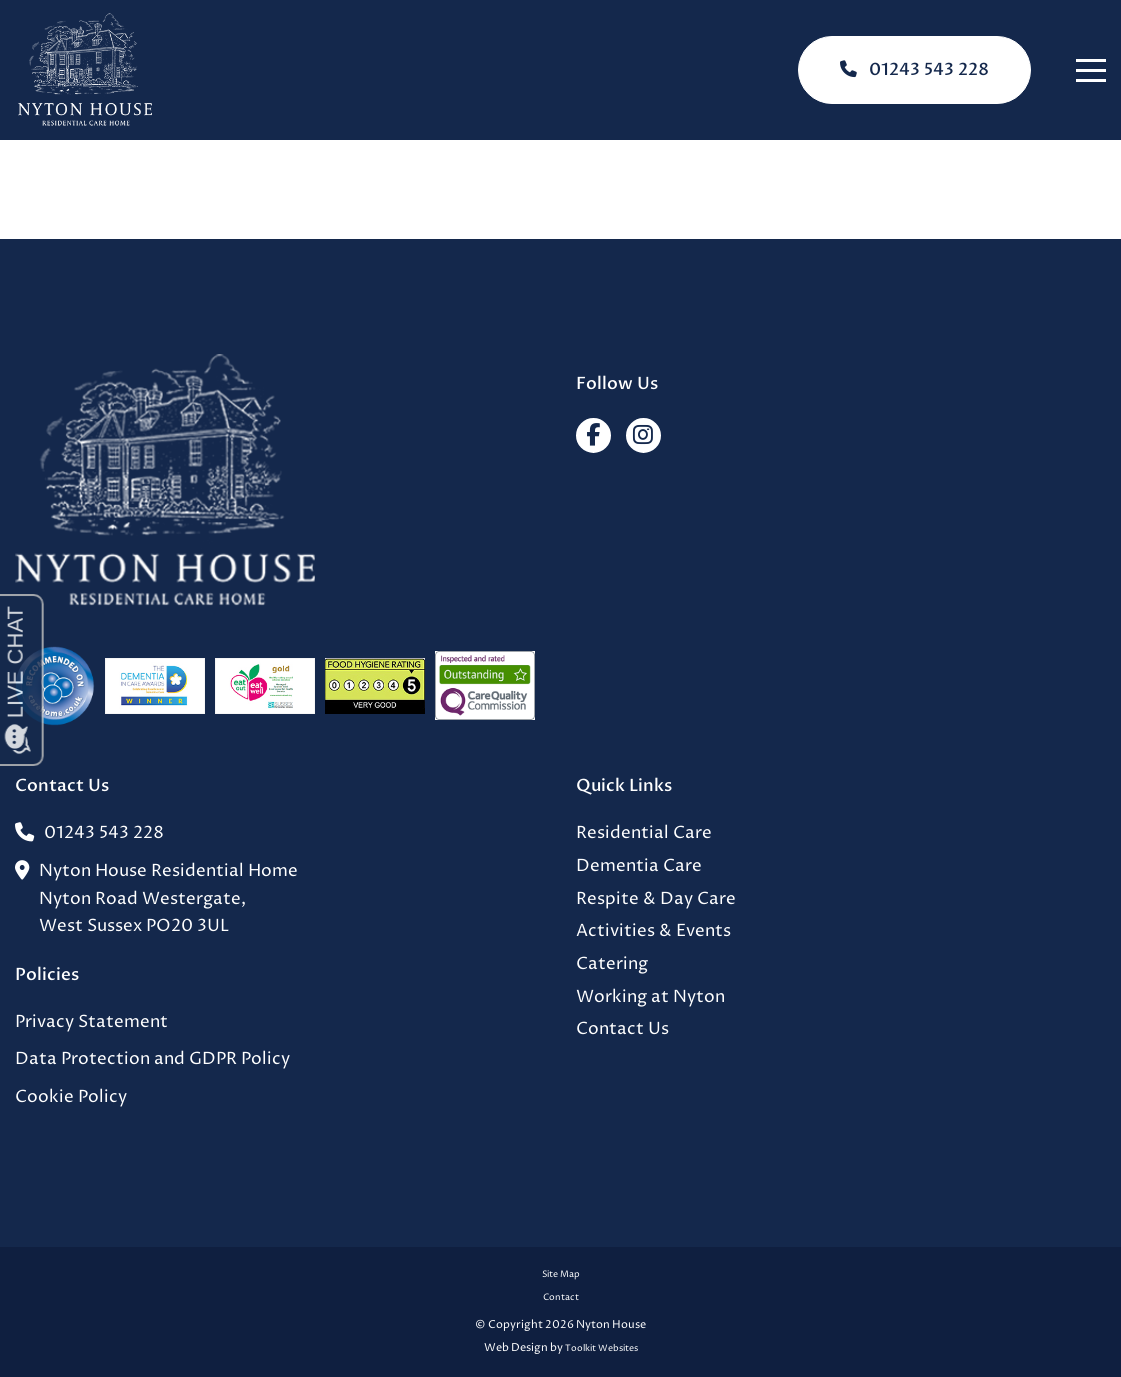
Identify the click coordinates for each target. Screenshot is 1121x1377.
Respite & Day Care (656, 899)
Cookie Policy (71, 1097)
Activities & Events (653, 931)
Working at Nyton (650, 997)
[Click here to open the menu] (1091, 70)
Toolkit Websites (601, 1348)
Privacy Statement (91, 1022)
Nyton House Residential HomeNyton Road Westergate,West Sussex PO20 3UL (156, 899)
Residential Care (644, 833)
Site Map (561, 1274)
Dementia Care (639, 866)
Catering (612, 964)
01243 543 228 (914, 69)
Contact (561, 1297)
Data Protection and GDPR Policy (152, 1059)
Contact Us (622, 1029)
